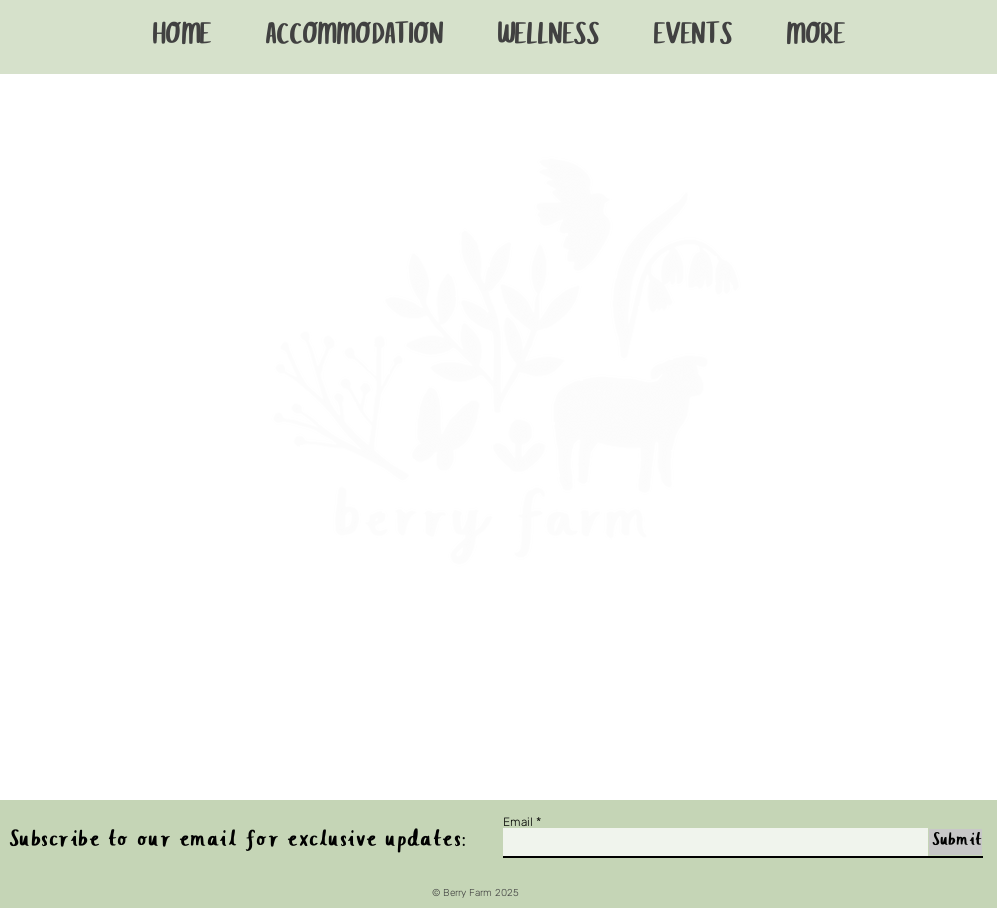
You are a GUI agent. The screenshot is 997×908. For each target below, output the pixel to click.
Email (518, 822)
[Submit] (955, 842)
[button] (815, 37)
